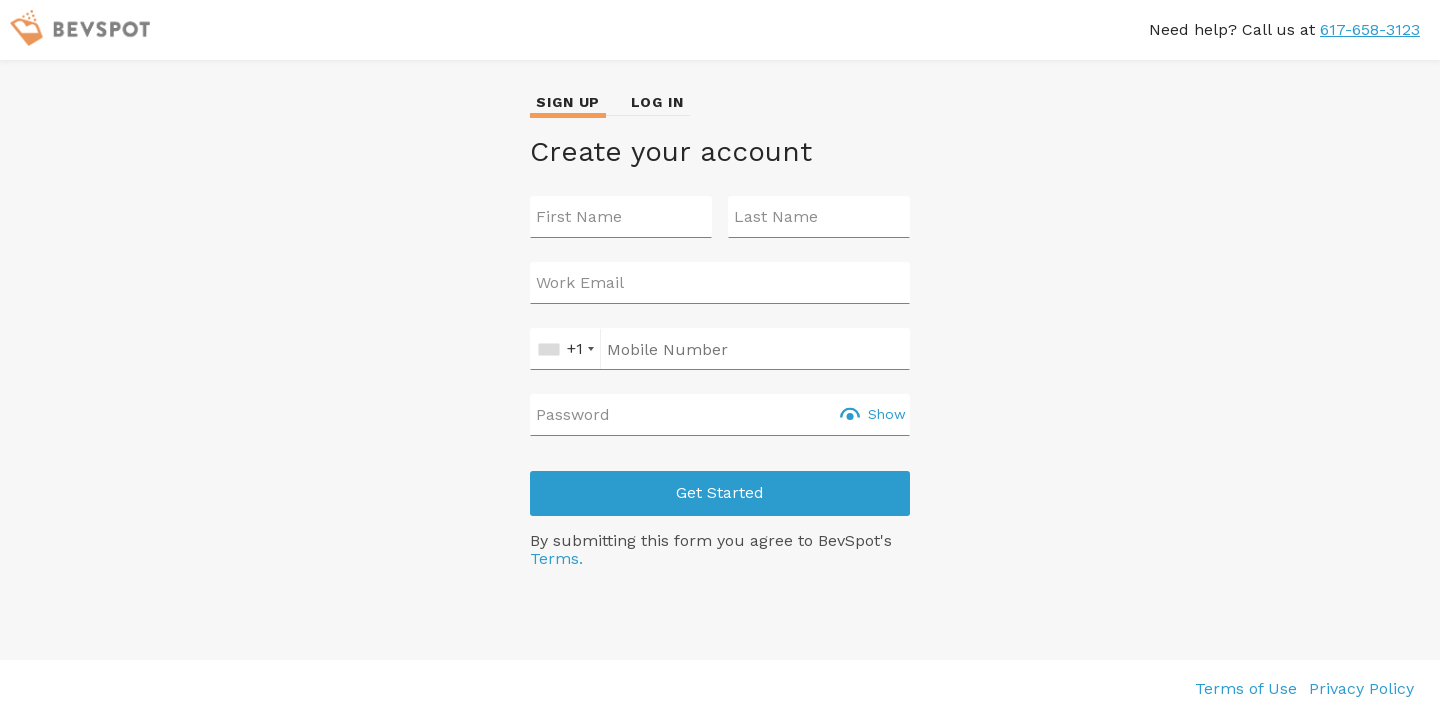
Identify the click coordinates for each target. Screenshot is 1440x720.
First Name (579, 217)
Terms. (556, 558)
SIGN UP (568, 102)
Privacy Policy (1361, 688)
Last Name (776, 217)
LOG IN (657, 102)
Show (887, 414)
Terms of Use (1246, 688)
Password (573, 415)
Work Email (580, 283)
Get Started (720, 492)
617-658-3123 (1370, 29)
